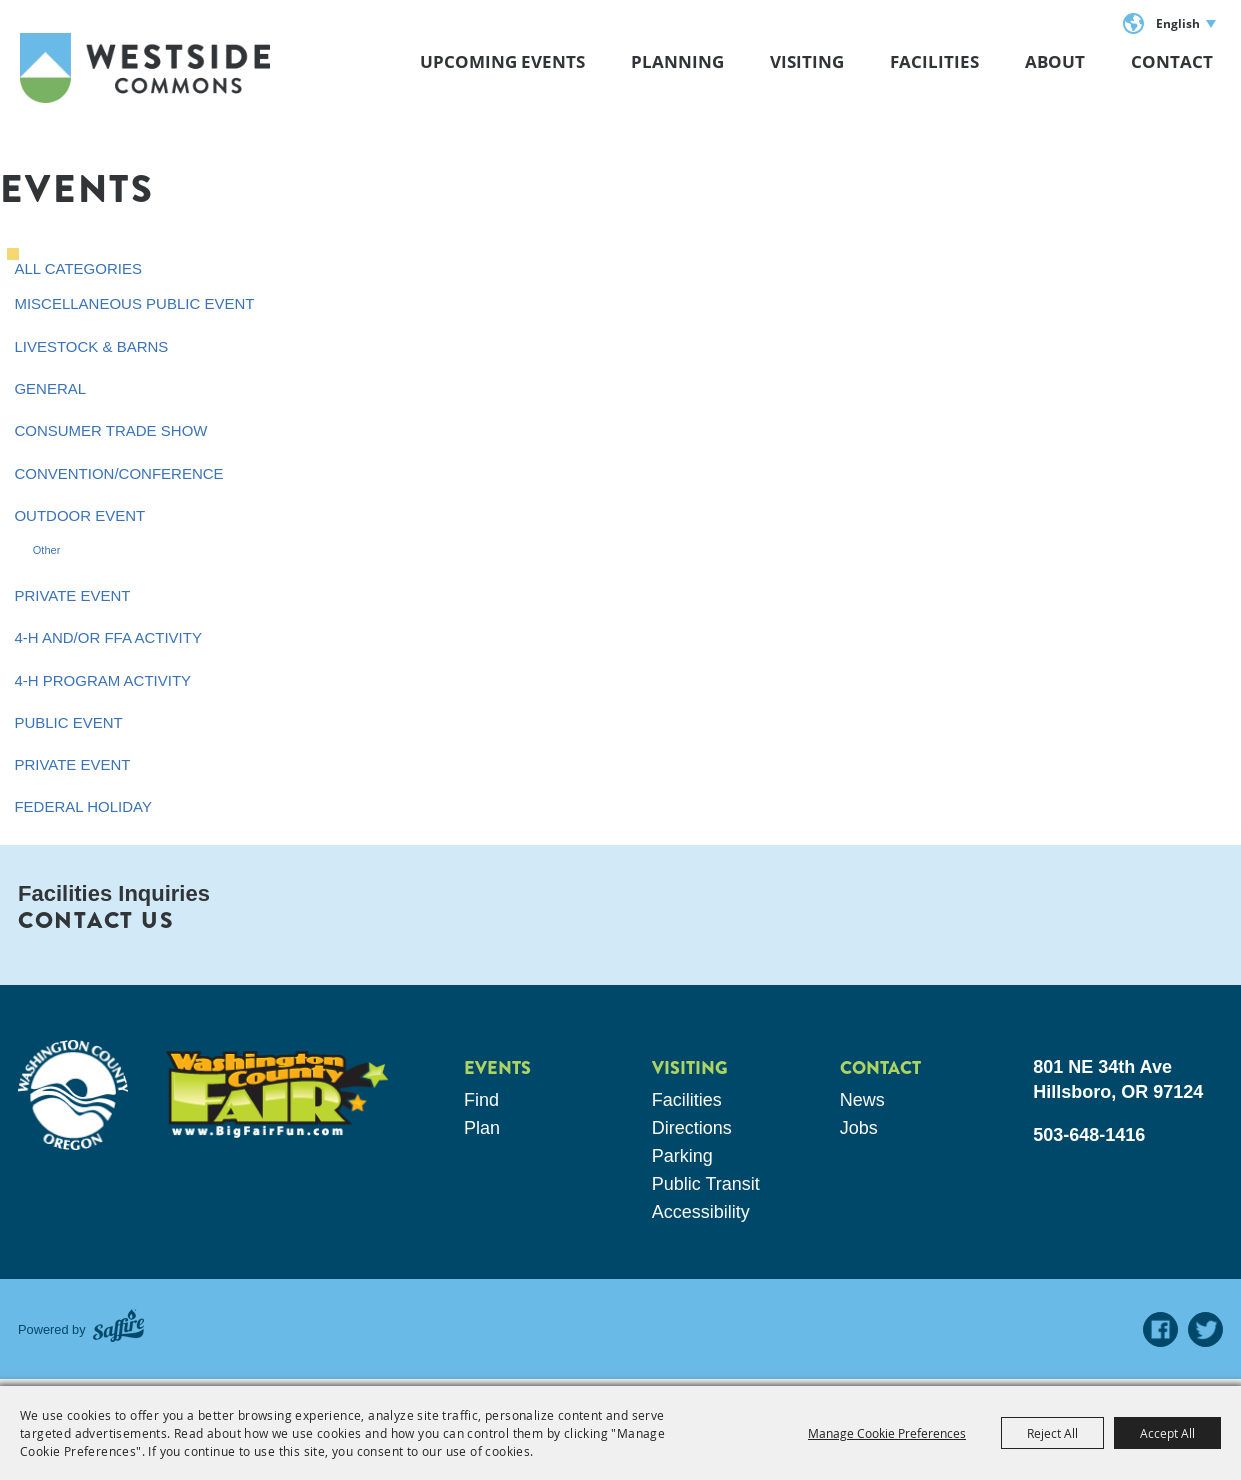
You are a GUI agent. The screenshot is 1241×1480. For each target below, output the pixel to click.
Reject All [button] (1052, 1433)
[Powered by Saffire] (118, 1329)
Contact (1172, 61)
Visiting (807, 61)
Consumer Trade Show (110, 430)
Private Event (72, 595)
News (862, 1100)
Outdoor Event (79, 515)
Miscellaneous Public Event (134, 303)
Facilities (934, 61)
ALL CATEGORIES (78, 268)
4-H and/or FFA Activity (108, 637)
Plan (482, 1128)
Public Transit (706, 1184)
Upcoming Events (502, 61)
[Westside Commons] (145, 68)
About (1055, 61)
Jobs (859, 1128)
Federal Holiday (83, 806)
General (50, 388)
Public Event (68, 722)
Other (47, 550)
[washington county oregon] (73, 1095)
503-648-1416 (1089, 1135)
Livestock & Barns (91, 346)
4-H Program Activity (102, 680)
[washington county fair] (276, 1094)
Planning (677, 61)
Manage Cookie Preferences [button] (887, 1433)
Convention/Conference (118, 473)
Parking (682, 1156)
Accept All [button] (1167, 1433)
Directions (692, 1128)
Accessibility (701, 1212)
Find (481, 1100)
